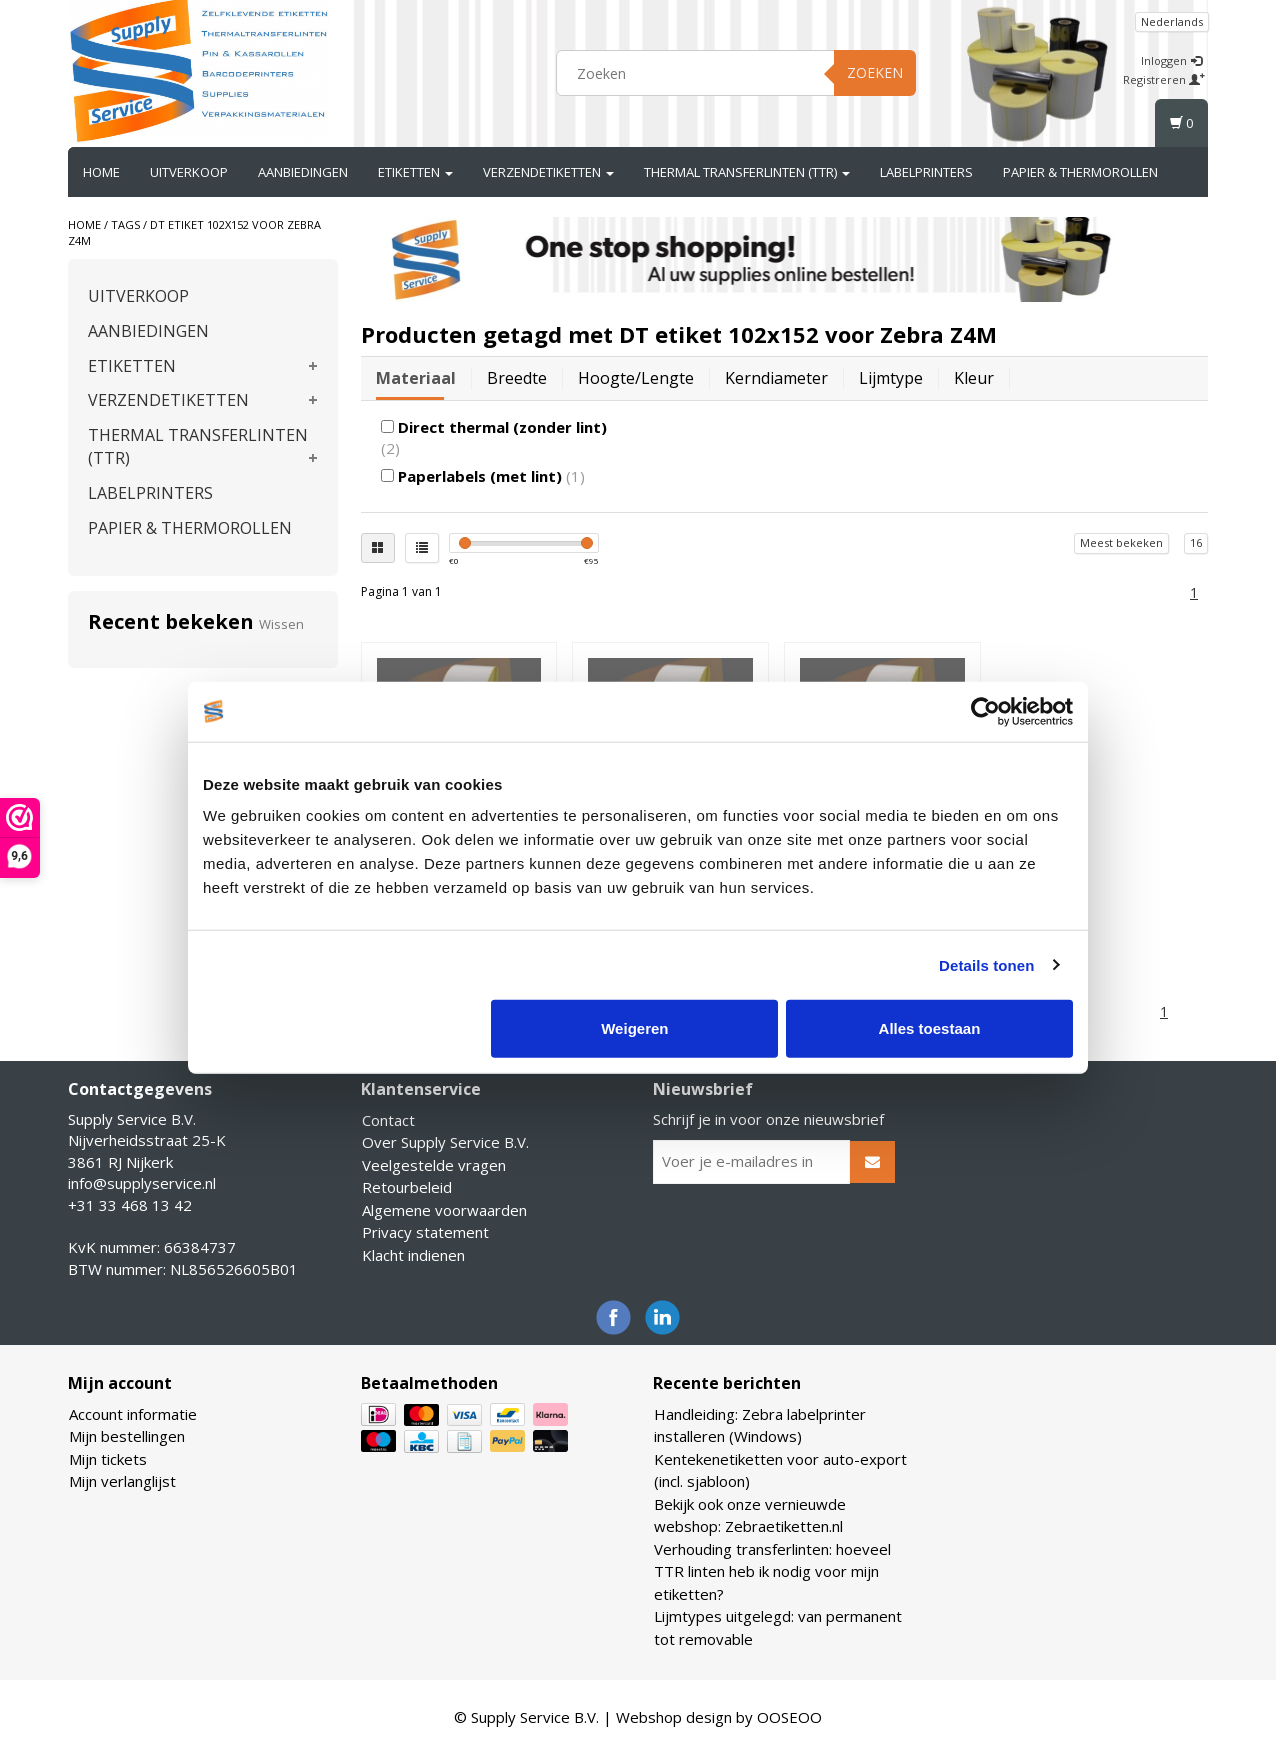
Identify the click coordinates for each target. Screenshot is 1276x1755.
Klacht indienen (413, 1255)
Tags (125, 224)
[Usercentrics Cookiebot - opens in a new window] (985, 711)
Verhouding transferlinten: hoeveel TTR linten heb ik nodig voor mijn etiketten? (772, 1571)
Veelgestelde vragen (434, 1165)
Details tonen (986, 964)
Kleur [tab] (974, 378)
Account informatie (133, 1414)
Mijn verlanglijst (122, 1481)
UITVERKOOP (189, 172)
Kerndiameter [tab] (776, 378)
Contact (388, 1120)
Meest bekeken (1121, 542)
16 (1196, 542)
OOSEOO (789, 1717)
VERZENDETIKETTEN (548, 172)
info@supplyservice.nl (142, 1183)
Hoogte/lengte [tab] (636, 378)
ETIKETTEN (415, 172)
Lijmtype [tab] (891, 378)
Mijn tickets (108, 1459)
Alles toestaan (930, 1028)
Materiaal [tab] (416, 378)
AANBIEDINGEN (303, 172)
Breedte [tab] (517, 378)
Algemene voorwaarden (444, 1210)
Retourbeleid (407, 1187)
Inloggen (1171, 60)
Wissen (281, 624)
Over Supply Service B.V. (445, 1142)
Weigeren (634, 1028)
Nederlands (1172, 21)
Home (101, 172)
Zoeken (875, 72)
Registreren (1164, 79)
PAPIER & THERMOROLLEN (1080, 172)
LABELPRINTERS (926, 172)
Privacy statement (425, 1232)
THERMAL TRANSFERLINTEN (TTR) (747, 172)
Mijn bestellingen (127, 1436)
